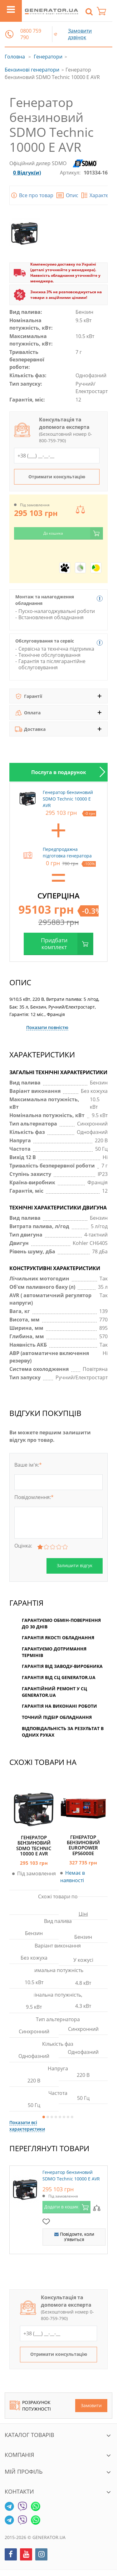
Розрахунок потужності (30, 2405)
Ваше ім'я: (28, 1465)
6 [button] (64, 2117)
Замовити (91, 2405)
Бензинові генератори (32, 69)
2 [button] (47, 2117)
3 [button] (52, 2117)
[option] (58, 772)
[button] (9, 34)
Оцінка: (23, 1545)
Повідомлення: (34, 1497)
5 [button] (60, 2117)
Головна (15, 56)
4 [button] (56, 2117)
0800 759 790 (30, 34)
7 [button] (68, 2117)
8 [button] (72, 2117)
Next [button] (100, 772)
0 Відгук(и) (27, 172)
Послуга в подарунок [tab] (58, 772)
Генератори (48, 56)
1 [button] (43, 2117)
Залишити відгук (74, 1565)
